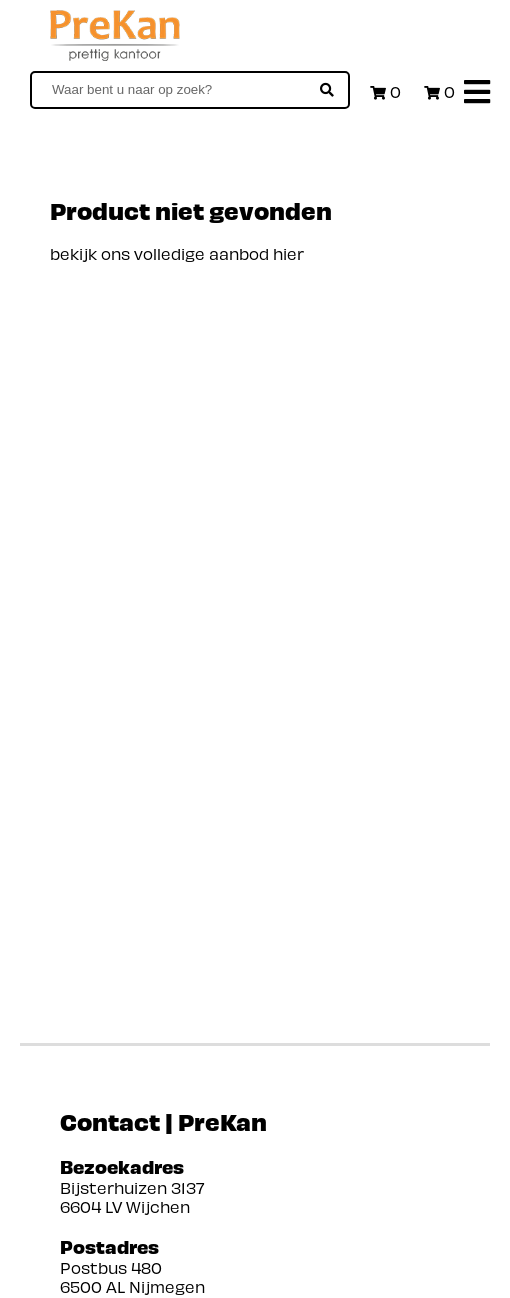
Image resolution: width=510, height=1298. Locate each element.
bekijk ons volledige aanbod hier (177, 253)
